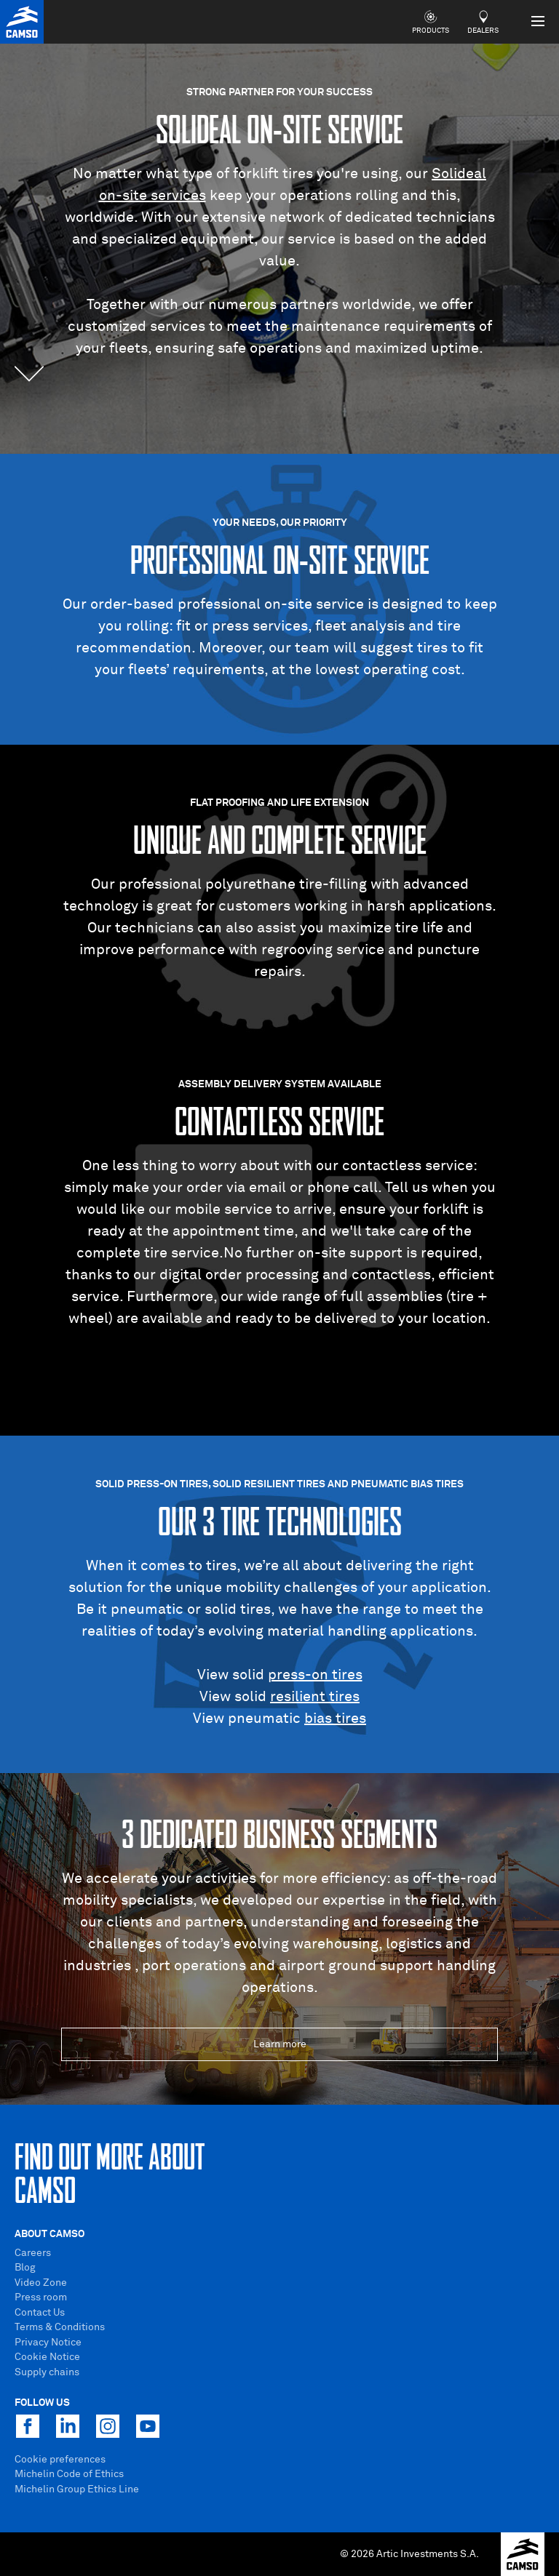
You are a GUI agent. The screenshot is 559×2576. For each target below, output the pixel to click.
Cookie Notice (47, 2357)
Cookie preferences (60, 2460)
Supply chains (47, 2372)
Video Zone (41, 2283)
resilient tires (315, 1696)
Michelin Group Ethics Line (77, 2489)
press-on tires (315, 1675)
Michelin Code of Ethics (69, 2474)
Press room (41, 2297)
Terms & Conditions (60, 2327)
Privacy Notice (48, 2342)
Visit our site (280, 1375)
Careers (33, 2253)
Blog (25, 2268)
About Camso (49, 2234)
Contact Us (40, 2313)
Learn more (279, 2044)
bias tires (335, 1718)
